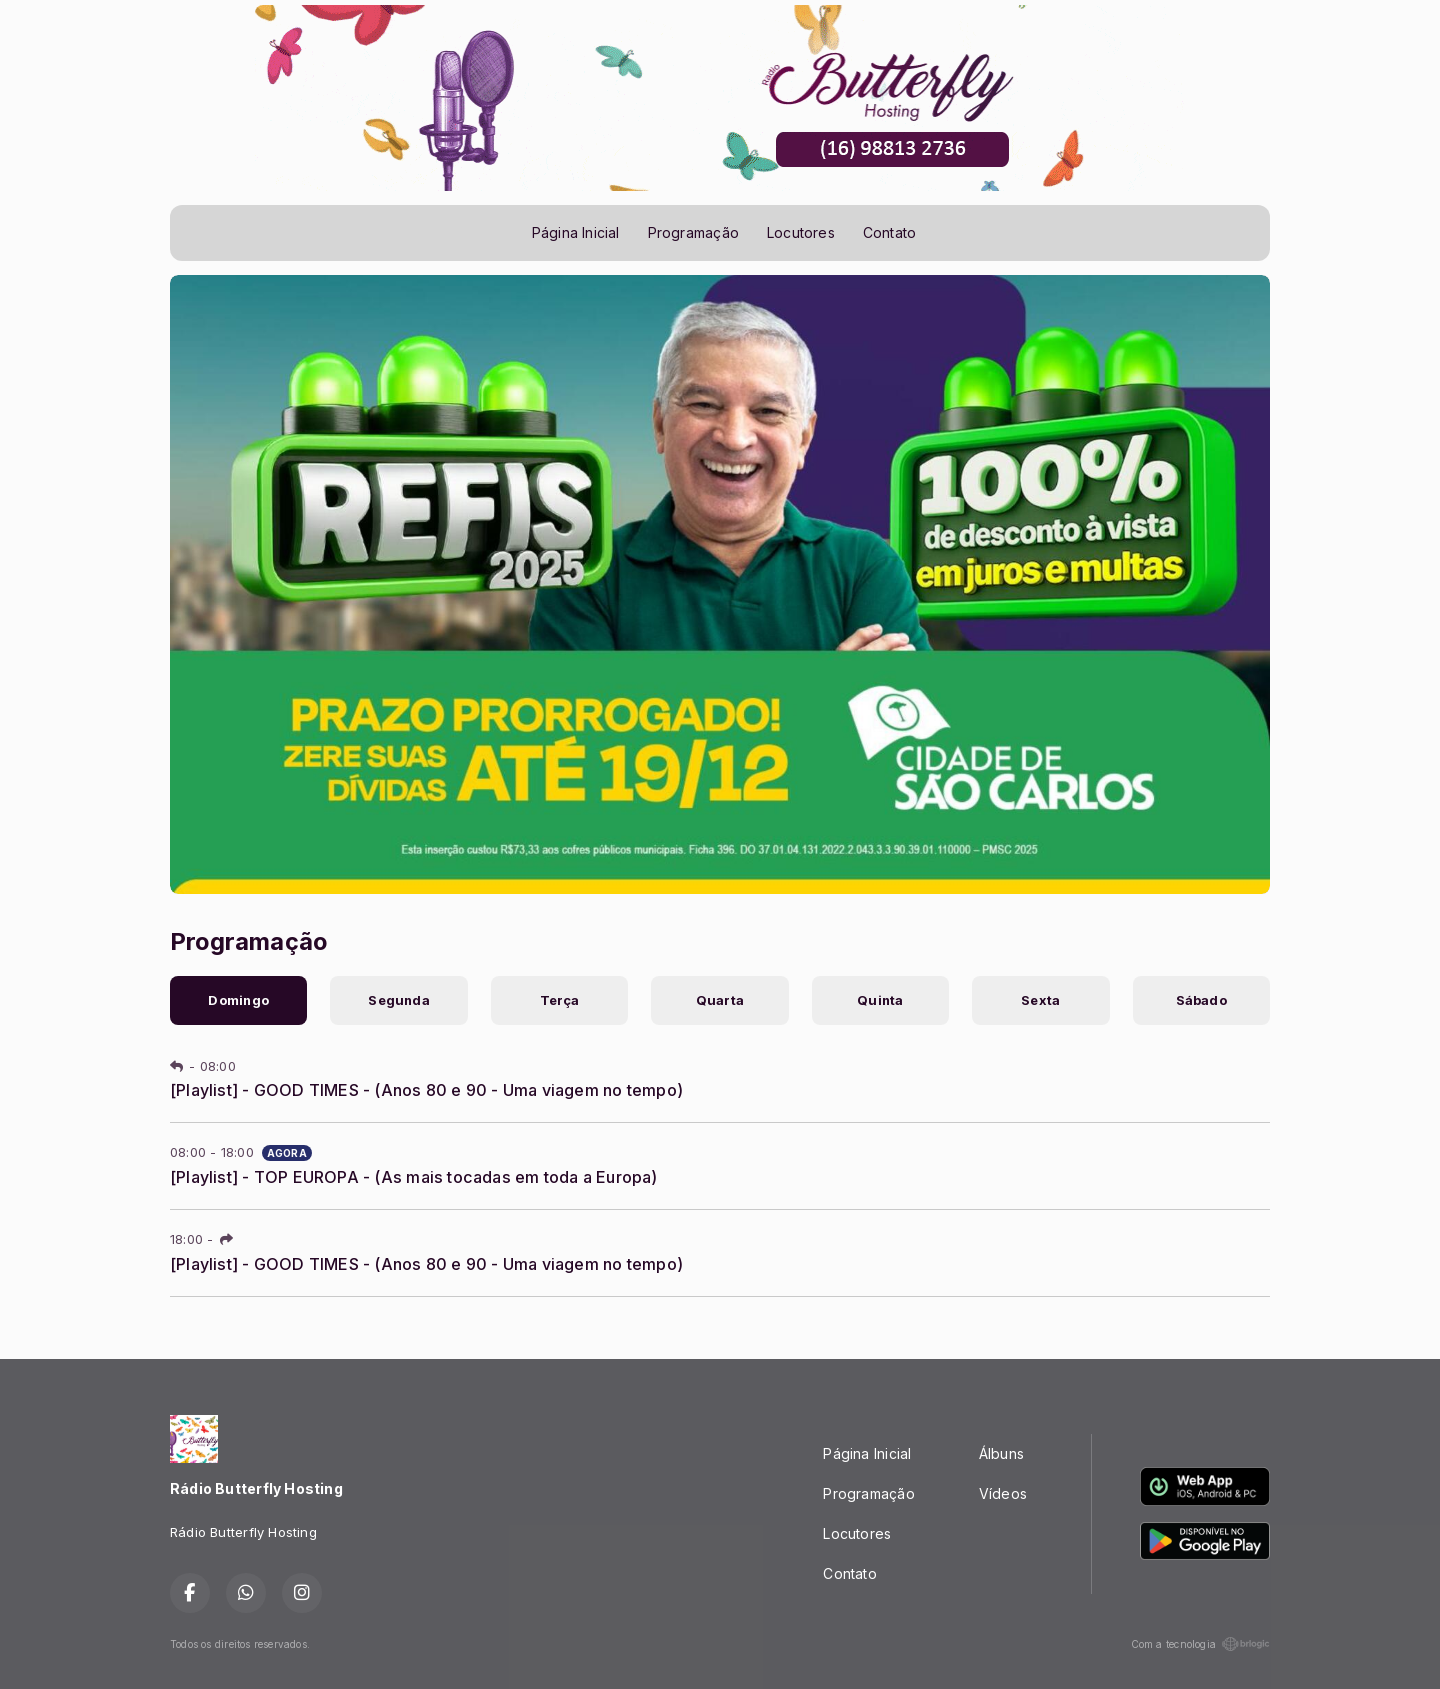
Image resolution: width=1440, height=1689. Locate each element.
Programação (693, 232)
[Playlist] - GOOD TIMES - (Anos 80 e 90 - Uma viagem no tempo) (426, 1090)
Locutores (801, 232)
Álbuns (1001, 1453)
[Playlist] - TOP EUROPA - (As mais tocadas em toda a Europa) (414, 1177)
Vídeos (1003, 1493)
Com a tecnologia (1200, 1644)
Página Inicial (576, 232)
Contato (889, 232)
